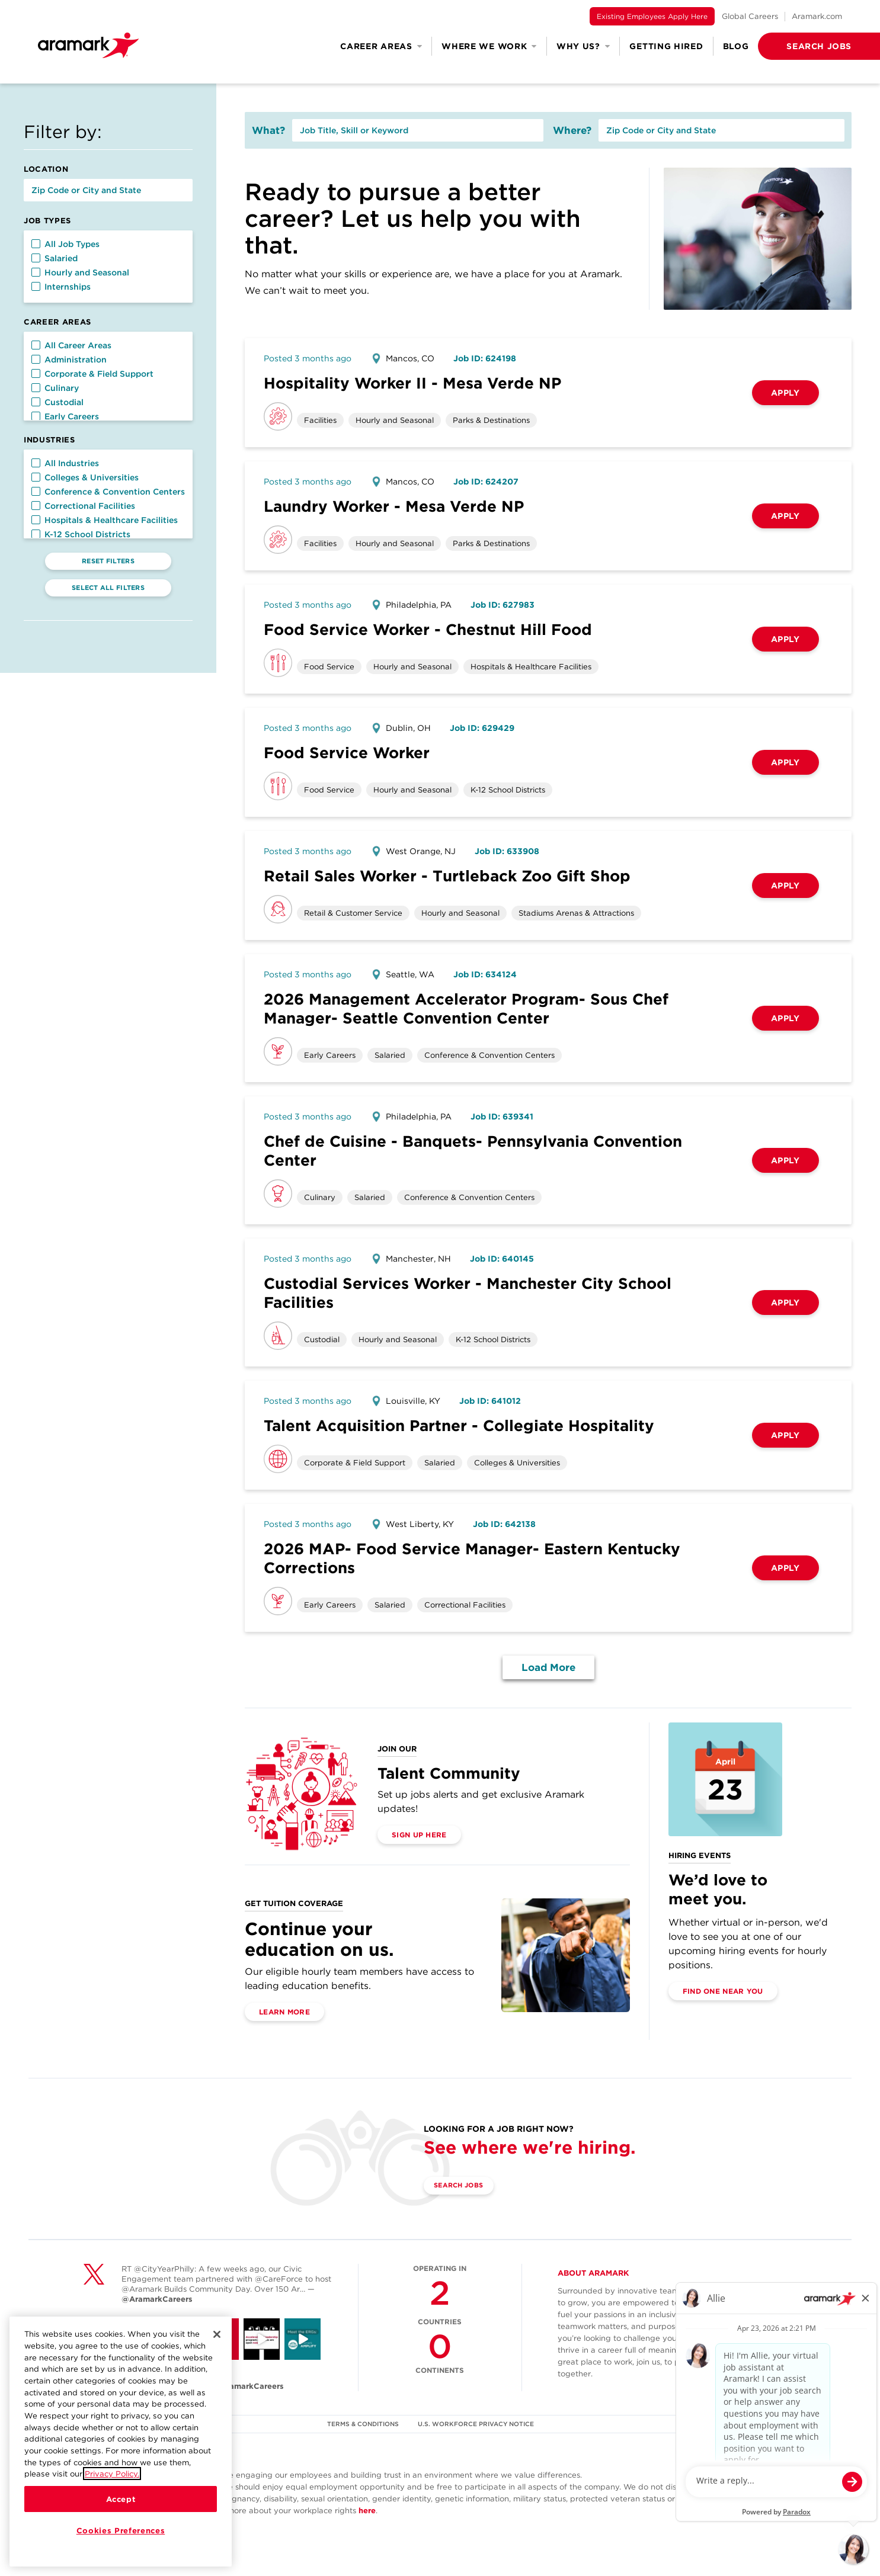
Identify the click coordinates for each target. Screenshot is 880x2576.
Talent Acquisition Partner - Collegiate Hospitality (459, 1425)
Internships (61, 286)
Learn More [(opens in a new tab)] (284, 2011)
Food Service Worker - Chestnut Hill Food (428, 629)
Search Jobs (465, 2186)
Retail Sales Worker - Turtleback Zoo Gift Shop (447, 876)
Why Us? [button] (583, 46)
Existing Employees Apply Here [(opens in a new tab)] (652, 16)
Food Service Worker (347, 752)
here (367, 2510)
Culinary (55, 388)
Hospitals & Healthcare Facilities (104, 520)
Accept (121, 2499)
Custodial (57, 402)
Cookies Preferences (120, 2530)
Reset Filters (108, 561)
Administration (69, 359)
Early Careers (65, 416)
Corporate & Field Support (92, 373)
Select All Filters (108, 587)
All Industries (65, 463)
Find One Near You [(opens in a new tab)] (723, 1991)
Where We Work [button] (489, 46)
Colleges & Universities (85, 477)
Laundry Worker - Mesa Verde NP (394, 506)
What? (268, 130)
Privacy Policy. (112, 2473)
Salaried (54, 258)
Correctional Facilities (83, 506)
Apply (785, 392)
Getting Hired (666, 46)
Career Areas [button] (381, 46)
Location (46, 169)
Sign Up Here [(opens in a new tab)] (419, 1834)
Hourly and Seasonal (80, 272)
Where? (572, 130)
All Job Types (65, 244)
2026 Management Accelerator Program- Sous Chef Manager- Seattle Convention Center (466, 1008)
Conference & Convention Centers (108, 491)
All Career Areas (71, 345)
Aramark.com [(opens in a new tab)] (817, 16)
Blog (736, 46)
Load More (548, 1667)
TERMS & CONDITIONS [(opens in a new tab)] (362, 2424)
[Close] (217, 2334)
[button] (800, 46)
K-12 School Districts (80, 534)
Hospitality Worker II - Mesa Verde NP (412, 383)
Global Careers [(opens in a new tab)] (750, 16)
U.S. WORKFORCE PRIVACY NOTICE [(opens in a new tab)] (477, 2424)
